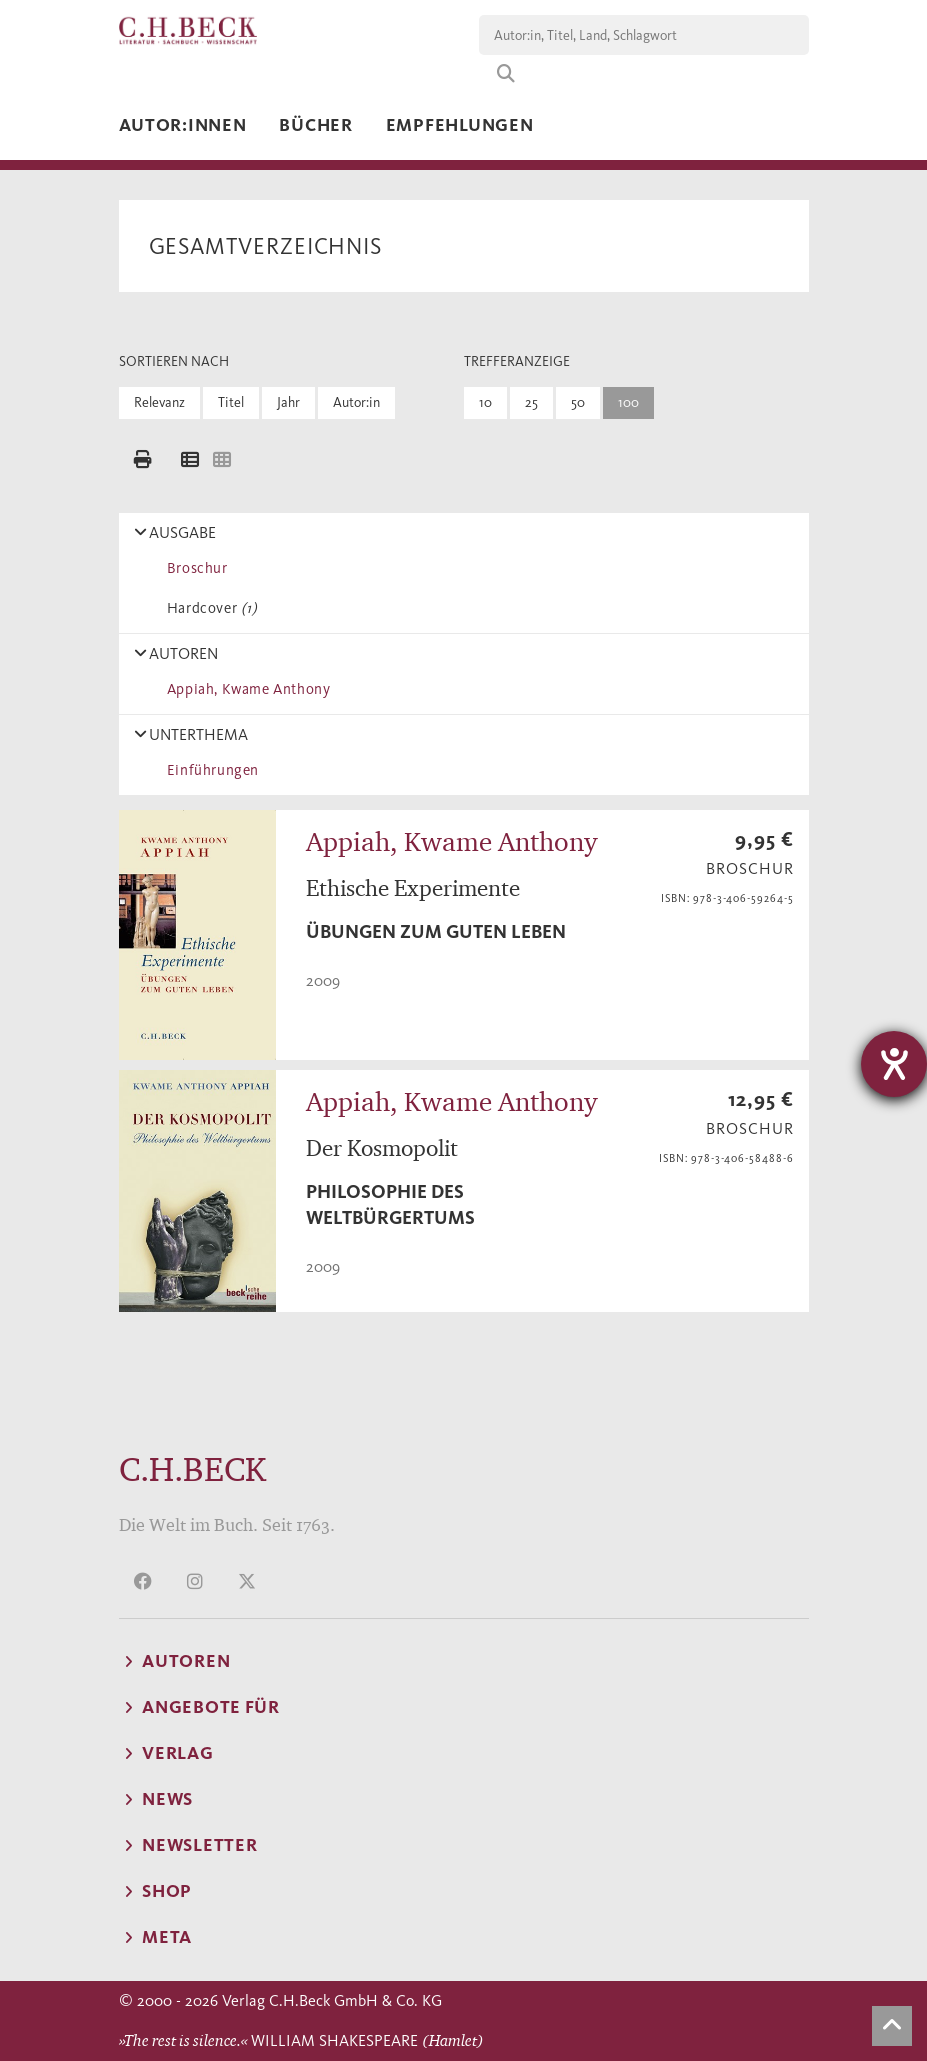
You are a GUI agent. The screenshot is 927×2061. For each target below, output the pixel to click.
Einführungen (209, 770)
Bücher (315, 125)
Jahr (288, 402)
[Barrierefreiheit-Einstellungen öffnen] (894, 1064)
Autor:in (356, 402)
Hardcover (209, 608)
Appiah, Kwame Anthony (245, 689)
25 (531, 402)
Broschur (194, 568)
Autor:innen (183, 125)
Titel (231, 402)
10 (485, 402)
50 (578, 402)
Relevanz (159, 402)
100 (628, 402)
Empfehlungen (460, 125)
